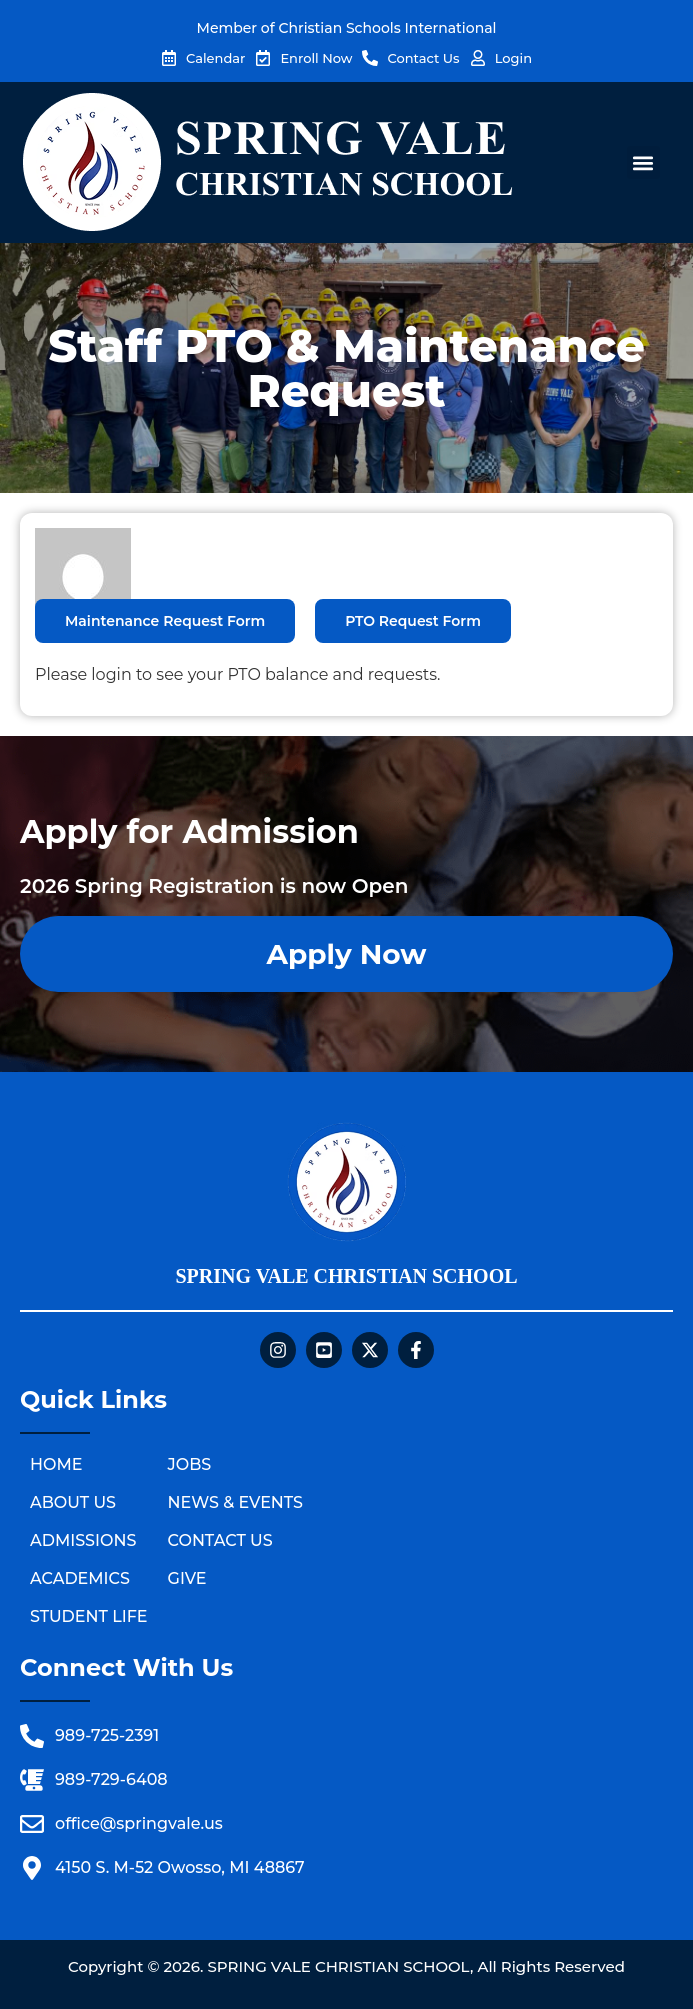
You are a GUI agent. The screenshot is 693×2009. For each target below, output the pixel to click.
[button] (643, 162)
